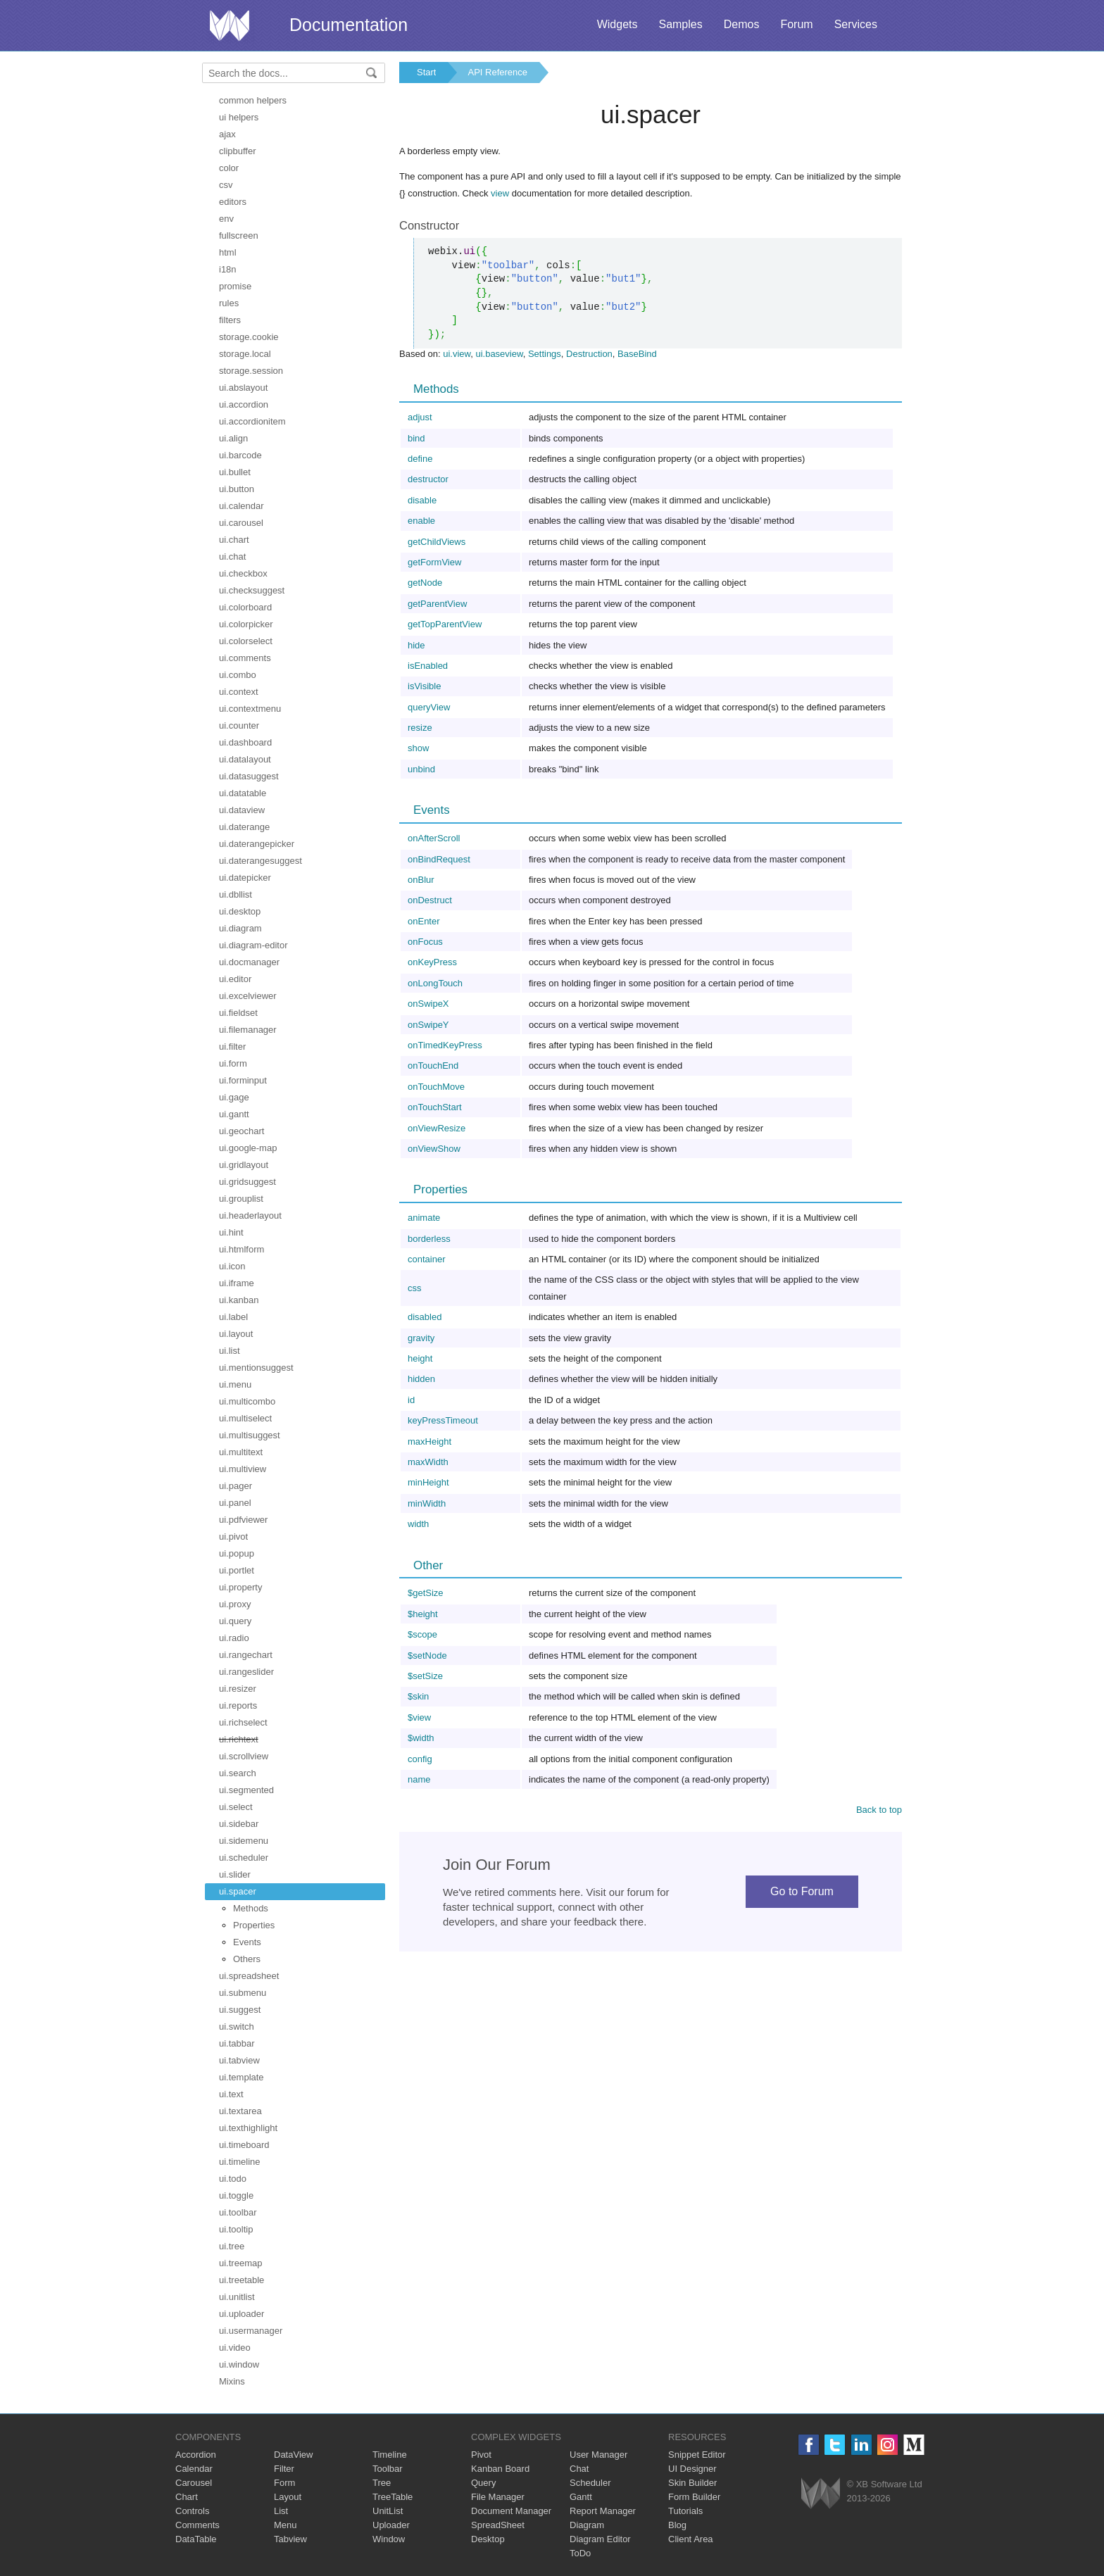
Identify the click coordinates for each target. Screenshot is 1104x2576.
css (415, 1288)
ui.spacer (237, 1891)
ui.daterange (244, 827)
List (281, 2511)
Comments (197, 2525)
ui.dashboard (245, 742)
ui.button (236, 489)
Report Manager (603, 2511)
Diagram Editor (600, 2539)
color (229, 168)
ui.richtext (238, 1739)
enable (421, 520)
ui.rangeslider (246, 1671)
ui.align (233, 438)
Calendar (194, 2468)
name (419, 1779)
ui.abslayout (243, 387)
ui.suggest (240, 2009)
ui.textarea (240, 2111)
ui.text (231, 2094)
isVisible (424, 686)
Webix (820, 2493)
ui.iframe (236, 1283)
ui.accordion (243, 404)
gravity (421, 1338)
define (420, 458)
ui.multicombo (247, 1401)
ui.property (240, 1587)
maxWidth (428, 1462)
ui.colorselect (245, 641)
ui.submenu (242, 1992)
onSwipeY (428, 1024)
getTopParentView (445, 624)
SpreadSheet (498, 2525)
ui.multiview (242, 1469)
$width (421, 1738)
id (411, 1400)
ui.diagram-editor (253, 945)
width (418, 1524)
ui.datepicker (245, 877)
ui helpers (238, 117)
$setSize (425, 1676)
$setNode (427, 1655)
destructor (428, 479)
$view (419, 1717)
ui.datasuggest (249, 776)
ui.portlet (236, 1570)
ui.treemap (240, 2263)
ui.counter (239, 725)
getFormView (434, 562)
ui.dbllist (235, 894)
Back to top (879, 1809)
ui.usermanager (250, 2330)
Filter (284, 2468)
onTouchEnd (433, 1065)
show (418, 748)
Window (388, 2539)
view (500, 193)
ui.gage (234, 1097)
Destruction (589, 353)
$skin (418, 1696)
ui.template (241, 2077)
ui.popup (236, 1553)
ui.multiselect (245, 1418)
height (420, 1358)
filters (230, 320)
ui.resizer (237, 1688)
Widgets (617, 24)
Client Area (690, 2539)
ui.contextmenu (250, 708)
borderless (429, 1238)
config (420, 1759)
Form (284, 2482)
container (426, 1259)
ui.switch (236, 2026)
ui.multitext (241, 1452)
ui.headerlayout (250, 1215)
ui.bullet (235, 472)
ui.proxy (235, 1604)
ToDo (580, 2553)
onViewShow (434, 1148)
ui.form (233, 1063)
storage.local (245, 353)
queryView (429, 707)
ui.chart (234, 539)
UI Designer (692, 2468)
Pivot (481, 2454)
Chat (579, 2468)
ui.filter (232, 1046)
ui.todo (232, 2178)
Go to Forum (802, 1891)
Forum (796, 24)
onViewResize (436, 1128)
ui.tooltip (236, 2229)
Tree (381, 2482)
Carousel (193, 2482)
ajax (227, 134)
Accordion (195, 2454)
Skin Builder (692, 2482)
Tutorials (685, 2511)
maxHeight (429, 1441)
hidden (421, 1379)
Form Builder (694, 2497)
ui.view (456, 353)
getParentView (437, 603)
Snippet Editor (697, 2454)
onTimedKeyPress (445, 1045)
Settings (544, 353)
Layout (287, 2497)
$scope (422, 1634)
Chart (186, 2497)
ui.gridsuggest (247, 1181)
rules (229, 303)
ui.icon (232, 1266)
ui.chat (232, 556)
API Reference (497, 72)
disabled (424, 1317)
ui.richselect (243, 1722)
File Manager (498, 2497)
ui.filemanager (248, 1029)
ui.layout (236, 1333)
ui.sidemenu (243, 1840)
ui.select (236, 1807)
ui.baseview (498, 353)
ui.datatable (242, 793)
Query (483, 2482)
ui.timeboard (244, 2145)
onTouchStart (435, 1107)
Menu (285, 2525)
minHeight (428, 1482)
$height (423, 1614)
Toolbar (387, 2468)
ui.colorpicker (246, 624)
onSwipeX (428, 1003)
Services (855, 24)
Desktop (488, 2539)
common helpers (253, 100)
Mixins (232, 2381)
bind (416, 438)
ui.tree (231, 2246)
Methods (250, 1908)
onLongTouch (435, 983)
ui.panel (235, 1502)
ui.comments (245, 658)
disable (422, 500)
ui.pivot (233, 1536)
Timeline (389, 2454)
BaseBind (637, 353)
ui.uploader (241, 2313)
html (228, 252)
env (226, 218)
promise (235, 286)
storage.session (251, 370)
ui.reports (238, 1705)
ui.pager (235, 1486)
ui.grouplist (241, 1198)
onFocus (425, 941)
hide (416, 645)
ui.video (235, 2347)
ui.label (233, 1317)
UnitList (387, 2511)
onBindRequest (439, 859)
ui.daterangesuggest (260, 860)
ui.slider (235, 1874)
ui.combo (237, 675)
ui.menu (235, 1384)
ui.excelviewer (248, 996)
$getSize (426, 1593)
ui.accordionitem (252, 421)
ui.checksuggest (251, 590)
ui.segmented (246, 1790)
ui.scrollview (243, 1756)
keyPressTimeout (443, 1420)
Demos (742, 24)
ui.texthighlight (248, 2128)
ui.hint (231, 1232)
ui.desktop (240, 911)
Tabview (290, 2539)
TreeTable (392, 2497)
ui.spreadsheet (249, 1976)
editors (232, 201)
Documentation (348, 24)
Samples (680, 24)
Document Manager (511, 2511)
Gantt (581, 2497)
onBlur (421, 879)
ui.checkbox (243, 573)
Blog (677, 2525)
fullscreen (238, 235)
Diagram (587, 2525)
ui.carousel (241, 522)
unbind (421, 769)
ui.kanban (238, 1300)
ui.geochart (241, 1131)
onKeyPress (432, 962)
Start (426, 72)
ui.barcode (240, 455)
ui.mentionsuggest (256, 1367)
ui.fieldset (238, 1012)
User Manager (598, 2454)
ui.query (235, 1621)
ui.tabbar (237, 2043)
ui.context (238, 691)
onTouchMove (436, 1086)
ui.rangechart (245, 1655)
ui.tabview (239, 2060)
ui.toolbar (237, 2212)
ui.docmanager (249, 962)
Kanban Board (500, 2468)
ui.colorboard (245, 607)
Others (247, 1959)
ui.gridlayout (243, 1165)
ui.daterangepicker (256, 843)
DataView (293, 2454)
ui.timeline (240, 2161)
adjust (420, 417)
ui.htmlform (241, 1249)
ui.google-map (248, 1148)
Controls (192, 2511)
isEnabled (428, 665)
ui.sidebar (238, 1823)
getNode (425, 582)
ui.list (229, 1350)
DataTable (196, 2539)
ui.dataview (242, 810)
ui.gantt (234, 1114)
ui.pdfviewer (243, 1519)
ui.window (239, 2364)
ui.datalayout (245, 759)
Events (247, 1942)
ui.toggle (236, 2195)
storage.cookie (249, 337)
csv (226, 185)
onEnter (424, 921)
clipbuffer (237, 151)
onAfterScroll (434, 838)
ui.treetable (241, 2280)
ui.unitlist (237, 2297)
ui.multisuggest (249, 1435)
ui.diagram (240, 928)
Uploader (391, 2525)
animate (424, 1217)
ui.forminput (243, 1080)
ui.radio (234, 1638)
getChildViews (436, 541)
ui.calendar (241, 506)
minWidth (427, 1503)
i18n (228, 269)
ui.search (237, 1773)
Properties (254, 1925)
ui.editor (235, 979)
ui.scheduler (243, 1857)
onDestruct (430, 900)
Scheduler (590, 2482)
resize (420, 727)
